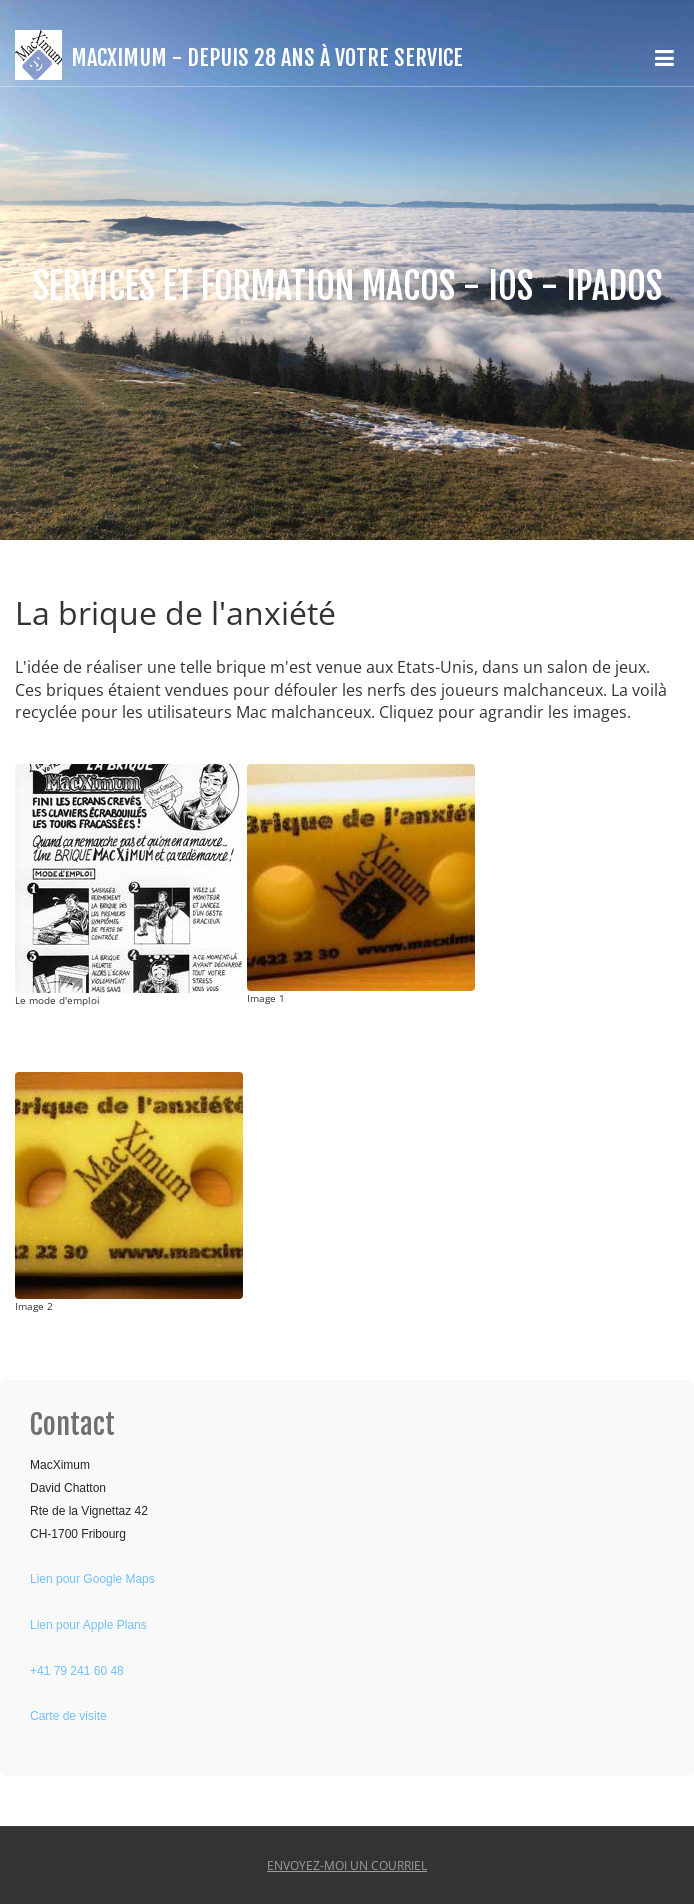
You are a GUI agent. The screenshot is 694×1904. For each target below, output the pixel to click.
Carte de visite (68, 1716)
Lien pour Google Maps (92, 1579)
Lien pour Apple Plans (88, 1625)
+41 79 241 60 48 (77, 1671)
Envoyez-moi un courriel (347, 1865)
